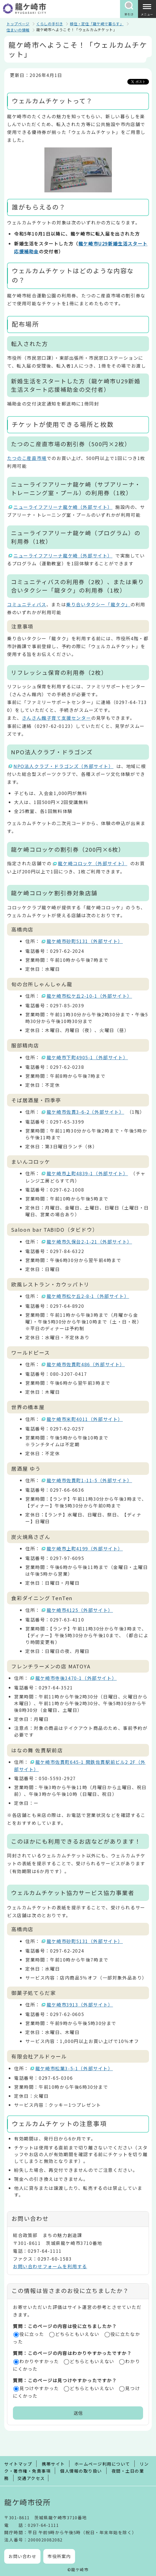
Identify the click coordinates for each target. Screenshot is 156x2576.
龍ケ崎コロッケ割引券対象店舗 (54, 893)
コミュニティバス (26, 604)
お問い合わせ (22, 2556)
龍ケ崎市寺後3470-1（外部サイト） (76, 1678)
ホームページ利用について (102, 2464)
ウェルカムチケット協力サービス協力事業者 (72, 1893)
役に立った (31, 2334)
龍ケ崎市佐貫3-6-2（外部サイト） (86, 1111)
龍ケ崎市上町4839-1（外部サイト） (87, 1173)
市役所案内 (59, 2556)
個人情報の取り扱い (81, 2471)
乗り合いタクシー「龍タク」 (98, 604)
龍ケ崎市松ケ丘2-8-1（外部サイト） (88, 1296)
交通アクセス (31, 2478)
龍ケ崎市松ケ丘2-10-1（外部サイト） (89, 995)
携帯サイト (53, 2464)
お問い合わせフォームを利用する (50, 2266)
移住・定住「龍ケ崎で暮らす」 (96, 23)
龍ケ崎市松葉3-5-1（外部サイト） (74, 2068)
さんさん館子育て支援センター (56, 717)
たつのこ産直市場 (27, 458)
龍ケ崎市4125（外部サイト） (80, 1610)
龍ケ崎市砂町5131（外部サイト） (85, 941)
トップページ (18, 23)
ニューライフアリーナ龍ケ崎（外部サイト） (63, 507)
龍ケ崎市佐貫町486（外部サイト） (86, 1364)
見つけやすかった (39, 2388)
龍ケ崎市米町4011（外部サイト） (85, 1419)
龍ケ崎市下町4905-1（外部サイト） (87, 1057)
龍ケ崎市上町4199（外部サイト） (85, 1548)
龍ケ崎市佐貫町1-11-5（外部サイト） (89, 1480)
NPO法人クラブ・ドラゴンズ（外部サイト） (63, 766)
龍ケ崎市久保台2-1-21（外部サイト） (89, 1241)
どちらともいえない (77, 2334)
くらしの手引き (49, 23)
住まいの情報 (18, 30)
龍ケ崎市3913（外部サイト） (80, 2004)
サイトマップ (18, 2464)
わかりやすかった (39, 2361)
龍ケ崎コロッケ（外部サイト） (92, 863)
